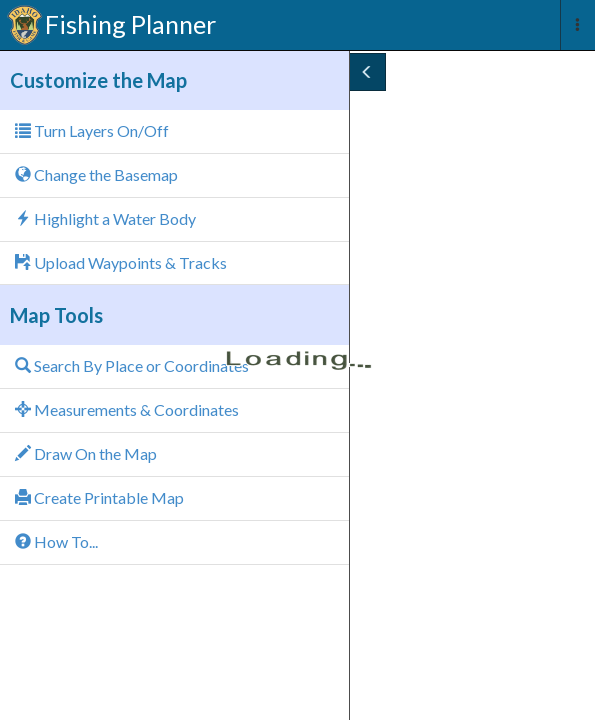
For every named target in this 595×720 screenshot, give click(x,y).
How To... (56, 541)
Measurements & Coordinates (127, 409)
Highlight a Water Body (105, 218)
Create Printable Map (99, 497)
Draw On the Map (86, 453)
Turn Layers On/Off (92, 130)
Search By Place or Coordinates (132, 365)
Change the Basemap (96, 174)
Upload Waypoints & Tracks (121, 262)
